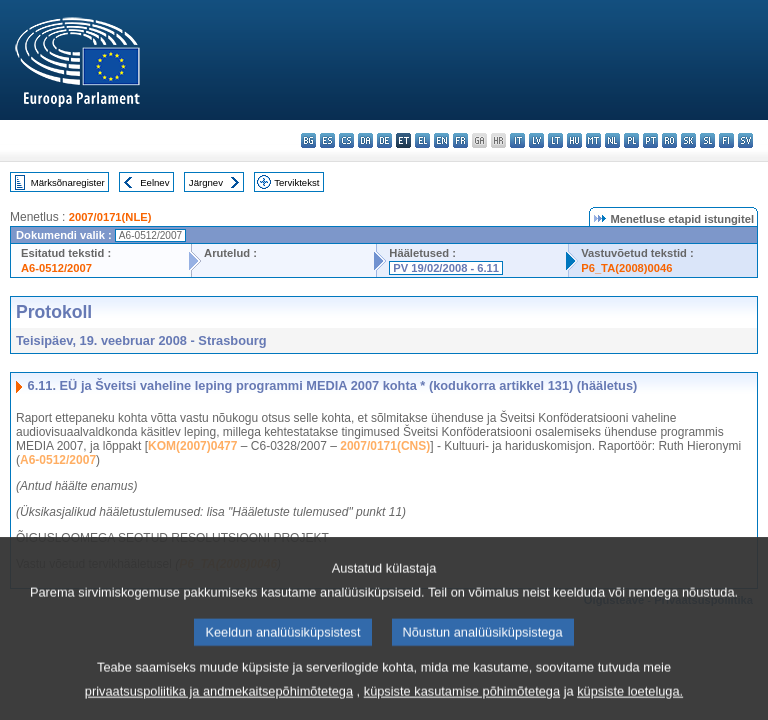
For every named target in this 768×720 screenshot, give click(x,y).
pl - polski (631, 140)
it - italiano (517, 140)
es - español (327, 140)
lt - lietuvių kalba (555, 140)
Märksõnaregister (68, 182)
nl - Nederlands (612, 140)
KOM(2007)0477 (192, 446)
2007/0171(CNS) (385, 446)
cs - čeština (346, 140)
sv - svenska (745, 140)
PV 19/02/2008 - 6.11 (446, 268)
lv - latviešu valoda (536, 140)
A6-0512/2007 (56, 268)
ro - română (669, 140)
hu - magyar (574, 140)
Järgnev (206, 182)
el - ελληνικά (422, 140)
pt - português (650, 140)
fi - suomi (726, 140)
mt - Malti (593, 140)
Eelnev (154, 182)
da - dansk (365, 140)
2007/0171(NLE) (110, 217)
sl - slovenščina (707, 140)
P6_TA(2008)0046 (626, 268)
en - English (441, 140)
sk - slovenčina (688, 140)
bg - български (308, 140)
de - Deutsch (384, 140)
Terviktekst (296, 182)
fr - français (460, 140)
